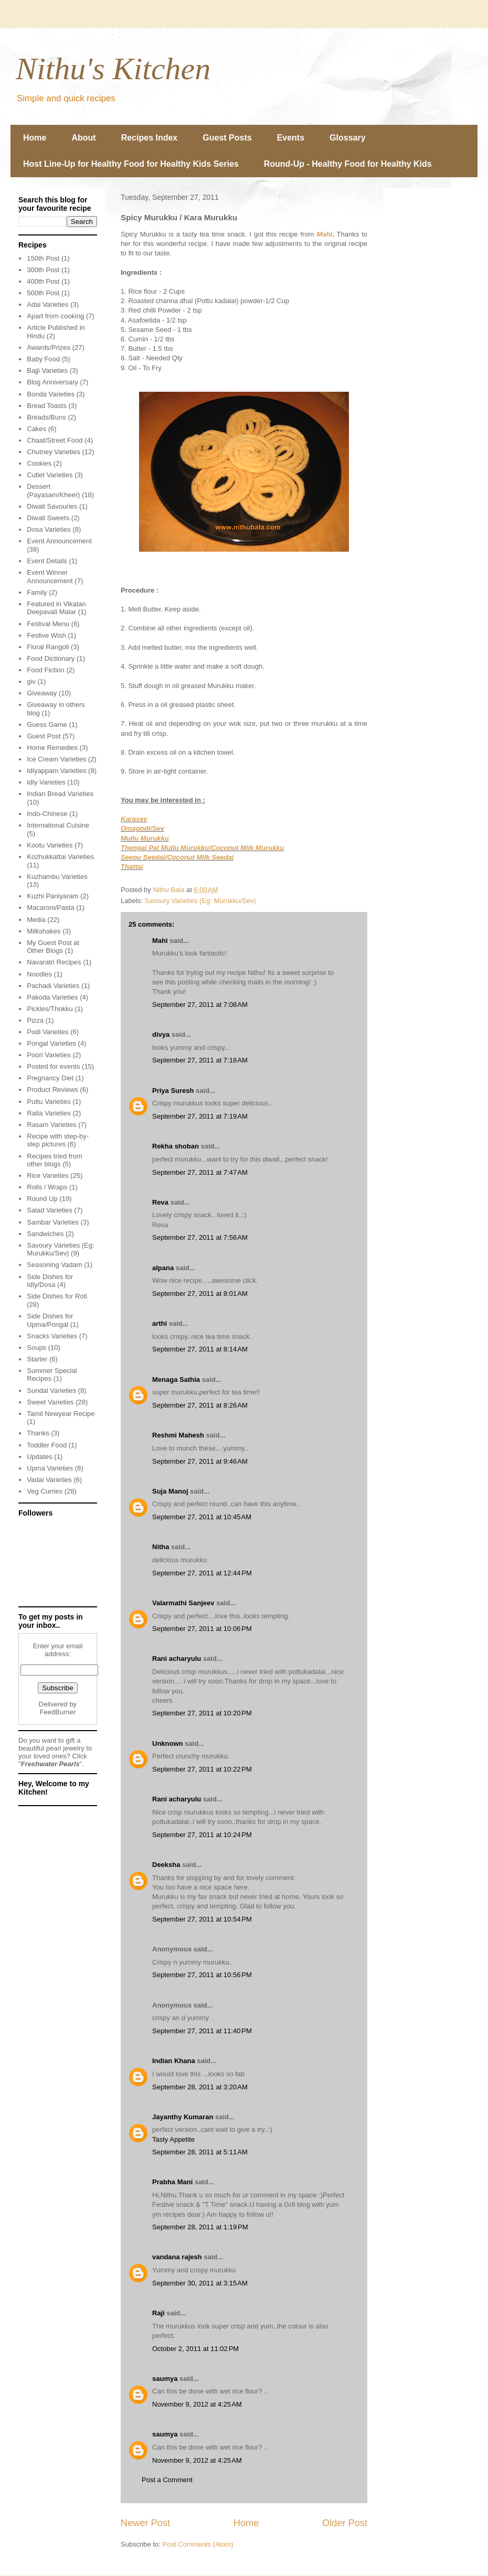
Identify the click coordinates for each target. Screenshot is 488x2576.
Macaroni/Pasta (50, 907)
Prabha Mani (172, 2182)
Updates (39, 1457)
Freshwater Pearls (50, 1764)
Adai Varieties (47, 304)
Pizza (35, 1020)
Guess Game (47, 724)
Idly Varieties (46, 782)
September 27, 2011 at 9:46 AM (200, 1461)
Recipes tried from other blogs (54, 1160)
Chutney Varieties (53, 452)
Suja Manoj (170, 1491)
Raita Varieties (49, 1113)
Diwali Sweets (48, 518)
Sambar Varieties (53, 1222)
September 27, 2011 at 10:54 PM (202, 1919)
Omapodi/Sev (142, 828)
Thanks (38, 1433)
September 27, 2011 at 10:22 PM (202, 1769)
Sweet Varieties (50, 1402)
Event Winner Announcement (49, 576)
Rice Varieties (47, 1175)
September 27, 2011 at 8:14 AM (200, 1349)
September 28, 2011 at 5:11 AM (200, 2152)
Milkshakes (43, 931)
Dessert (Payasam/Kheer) (53, 490)
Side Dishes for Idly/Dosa (50, 1281)
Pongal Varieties (51, 1043)
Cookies (39, 463)
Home (34, 137)
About (83, 137)
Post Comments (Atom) (198, 2544)
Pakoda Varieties (52, 997)
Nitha (160, 1547)
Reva (160, 1202)
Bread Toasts (47, 406)
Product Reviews (52, 1089)
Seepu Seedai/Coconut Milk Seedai (177, 857)
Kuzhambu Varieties (57, 877)
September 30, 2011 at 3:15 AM (200, 2283)
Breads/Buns (46, 417)
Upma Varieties (50, 1468)
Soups (36, 1347)
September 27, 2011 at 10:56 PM (202, 1975)
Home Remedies (52, 748)
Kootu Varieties (49, 845)
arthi (159, 1323)
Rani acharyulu (176, 1658)
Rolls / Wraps (47, 1187)
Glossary (347, 137)
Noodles (39, 974)
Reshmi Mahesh (178, 1435)
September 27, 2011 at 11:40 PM (202, 2031)
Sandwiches (45, 1234)
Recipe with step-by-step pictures (58, 1140)
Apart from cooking (55, 316)
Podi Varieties (47, 1032)
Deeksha (166, 1865)
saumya (164, 2378)
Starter (37, 1359)
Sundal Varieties (51, 1390)
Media (36, 920)
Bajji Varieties (47, 370)
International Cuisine (58, 825)
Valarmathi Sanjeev (183, 1603)
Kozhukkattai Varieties (60, 857)
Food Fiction (46, 670)
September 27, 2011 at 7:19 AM (200, 1116)
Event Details (47, 561)
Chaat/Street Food (54, 440)
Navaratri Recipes (54, 962)
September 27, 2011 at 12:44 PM (202, 1573)
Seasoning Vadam (54, 1265)
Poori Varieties (49, 1055)
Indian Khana (173, 2061)
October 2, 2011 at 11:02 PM (195, 2349)
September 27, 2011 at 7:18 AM (200, 1060)
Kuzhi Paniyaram (52, 896)
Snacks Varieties (52, 1336)
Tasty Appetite (173, 2139)
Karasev (134, 819)
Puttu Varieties (49, 1101)
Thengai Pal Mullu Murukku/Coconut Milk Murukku (202, 848)
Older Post (344, 2523)
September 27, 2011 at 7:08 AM (200, 1004)
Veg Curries (44, 1491)
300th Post (43, 270)
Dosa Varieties (49, 529)
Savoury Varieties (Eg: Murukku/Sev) (200, 901)
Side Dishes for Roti (57, 1296)
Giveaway (42, 693)
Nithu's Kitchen (113, 68)
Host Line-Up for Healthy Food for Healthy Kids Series (131, 163)
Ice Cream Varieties (56, 759)
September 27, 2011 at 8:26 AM (200, 1405)
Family (37, 592)
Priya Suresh (173, 1090)
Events (290, 137)
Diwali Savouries (52, 506)
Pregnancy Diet (50, 1078)
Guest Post (43, 736)
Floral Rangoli (48, 647)
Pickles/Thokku (49, 1009)
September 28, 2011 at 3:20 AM (200, 2087)
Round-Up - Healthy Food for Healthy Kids (348, 163)
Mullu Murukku (145, 838)
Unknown (167, 1743)
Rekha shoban (175, 1146)
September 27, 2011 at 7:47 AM (200, 1172)
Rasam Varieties (51, 1125)
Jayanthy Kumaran (182, 2117)
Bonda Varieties (51, 394)
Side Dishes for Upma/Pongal (50, 1320)
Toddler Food (47, 1445)
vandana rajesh (177, 2257)
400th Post (43, 281)
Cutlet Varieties (49, 475)
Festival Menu (48, 624)
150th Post (43, 258)
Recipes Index (149, 137)
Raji (158, 2313)
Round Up (42, 1199)
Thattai (132, 867)
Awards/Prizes (48, 347)
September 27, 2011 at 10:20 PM (202, 1713)
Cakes (36, 429)
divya (160, 1034)
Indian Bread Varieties (60, 794)
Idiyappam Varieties (56, 771)
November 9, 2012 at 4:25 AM (197, 2404)
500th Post (43, 293)
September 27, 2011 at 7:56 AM (200, 1237)
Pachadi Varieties (53, 986)
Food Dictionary (51, 658)
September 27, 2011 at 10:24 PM (202, 1835)
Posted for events (53, 1066)
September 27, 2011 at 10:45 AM (201, 1517)
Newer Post (145, 2523)
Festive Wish (46, 635)
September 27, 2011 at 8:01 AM (200, 1293)
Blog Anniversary (52, 382)
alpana (163, 1268)
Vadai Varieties (49, 1480)
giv (31, 681)
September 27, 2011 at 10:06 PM (202, 1629)
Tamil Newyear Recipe (60, 1414)
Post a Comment (167, 2480)
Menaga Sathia (176, 1379)
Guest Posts (227, 137)
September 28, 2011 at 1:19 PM (200, 2227)
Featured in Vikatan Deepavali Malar (56, 608)
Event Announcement (59, 541)
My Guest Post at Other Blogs (53, 947)
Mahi (324, 234)
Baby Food (43, 359)
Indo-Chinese (47, 814)
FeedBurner (58, 1712)
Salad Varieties (49, 1210)
